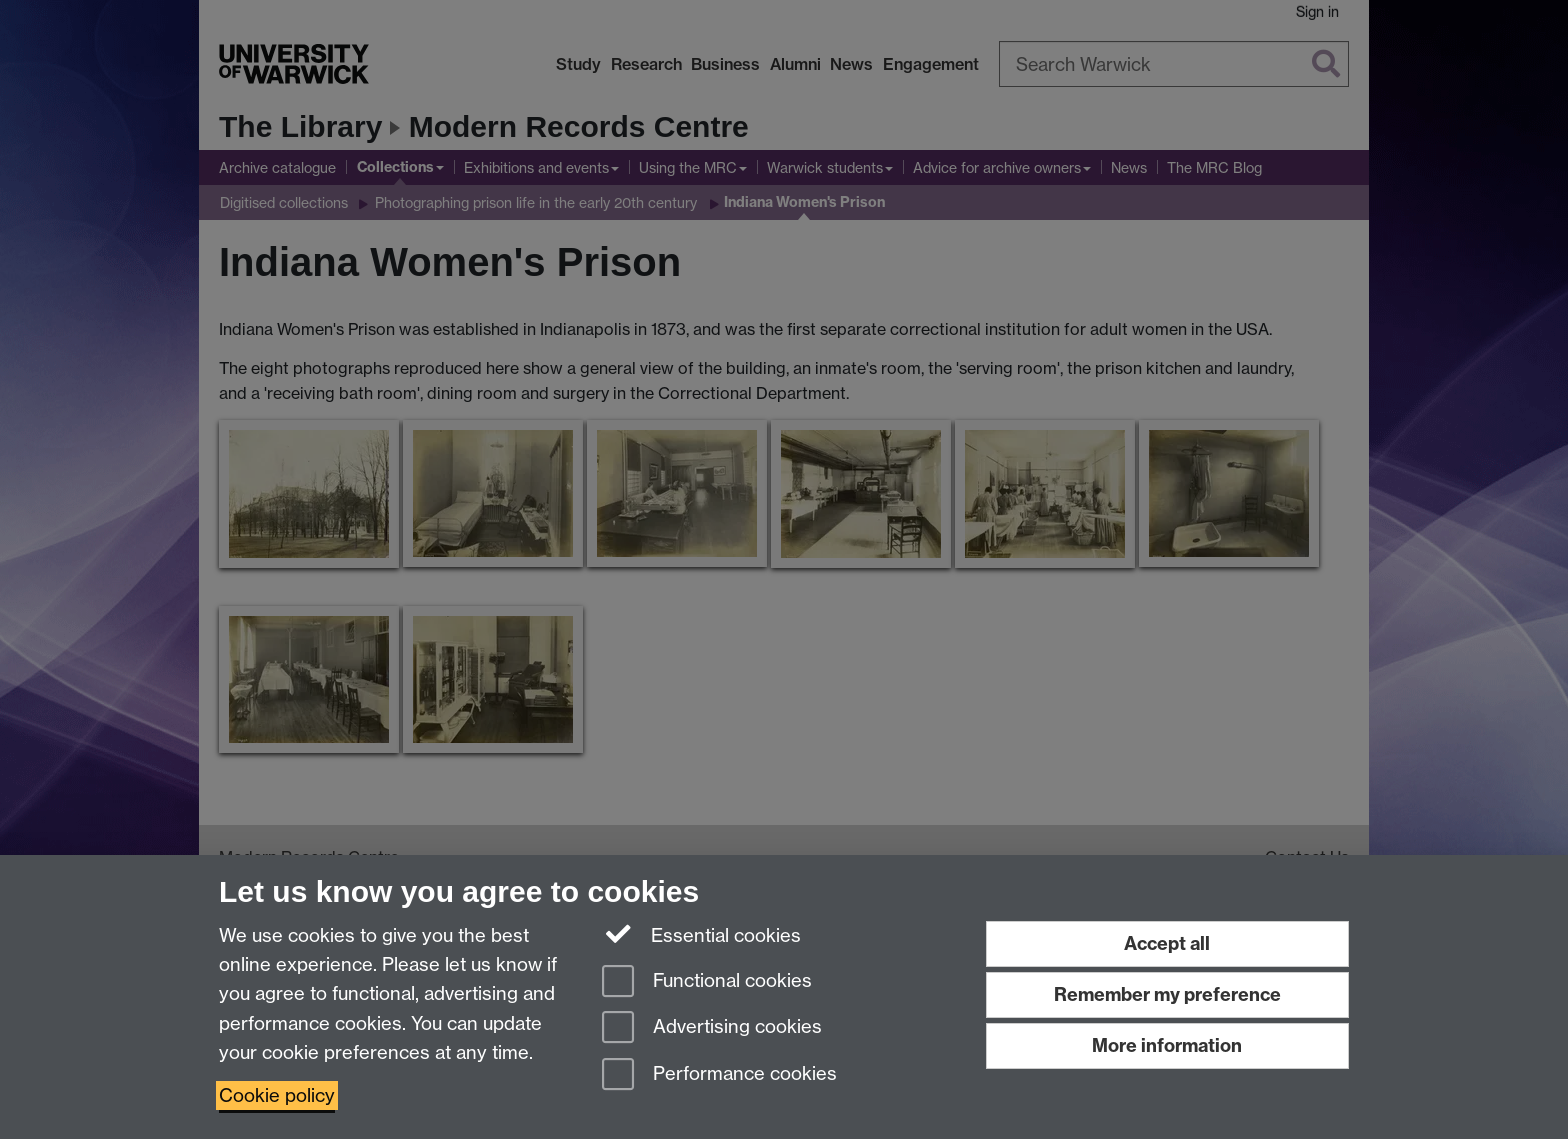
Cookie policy (277, 1095)
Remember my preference (1167, 994)
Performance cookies (719, 1075)
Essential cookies (701, 934)
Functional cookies (707, 982)
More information (1167, 1045)
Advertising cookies (712, 1028)
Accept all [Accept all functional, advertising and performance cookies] (1167, 943)
